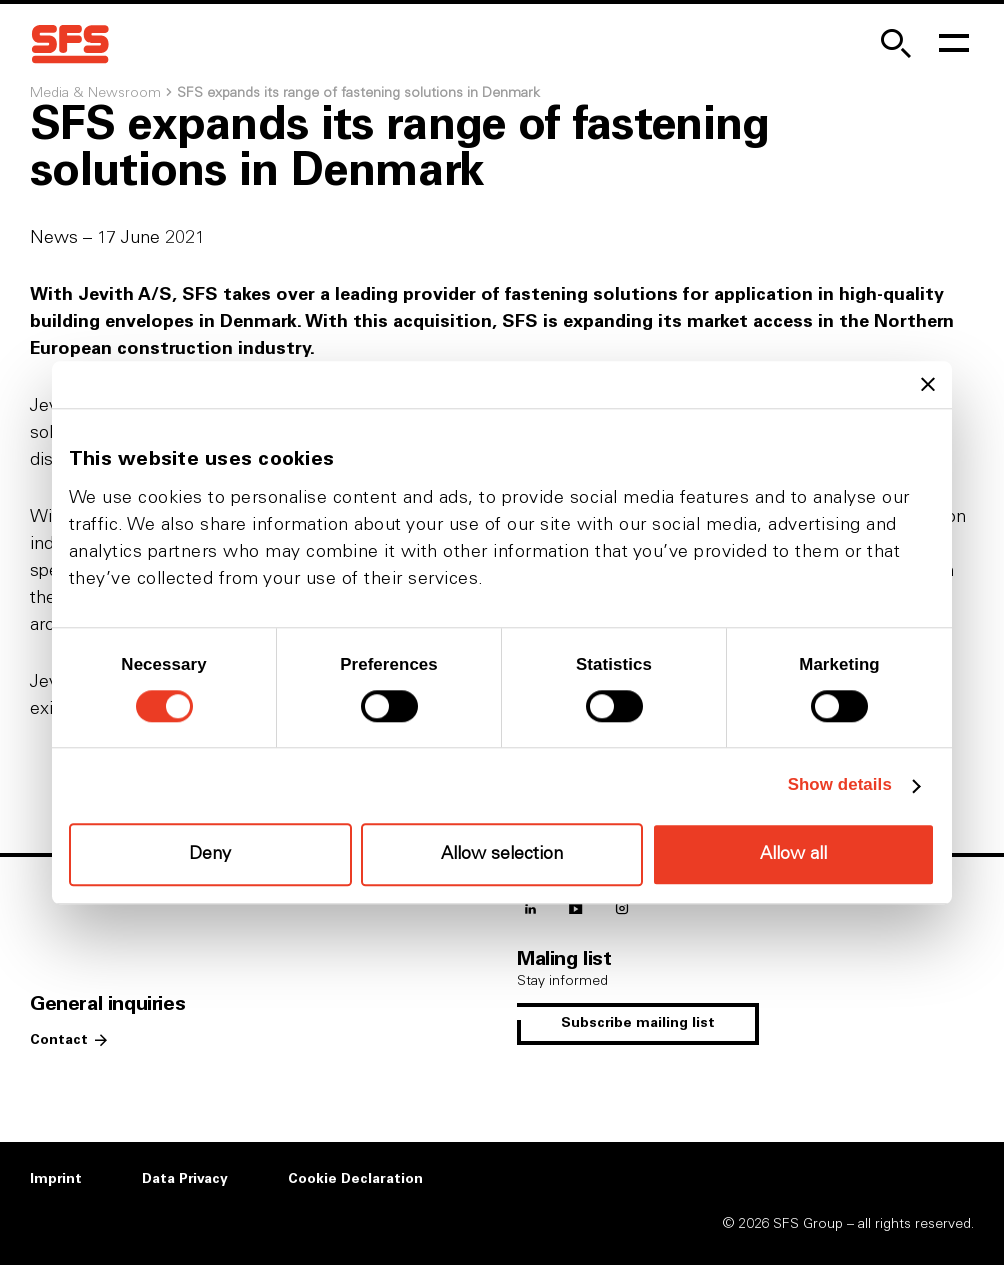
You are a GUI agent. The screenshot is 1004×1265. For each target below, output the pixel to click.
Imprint (56, 1179)
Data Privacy (185, 1179)
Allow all (793, 854)
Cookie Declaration (355, 1179)
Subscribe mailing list (638, 1023)
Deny (210, 855)
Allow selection (502, 855)
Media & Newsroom (95, 93)
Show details (840, 785)
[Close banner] (928, 385)
